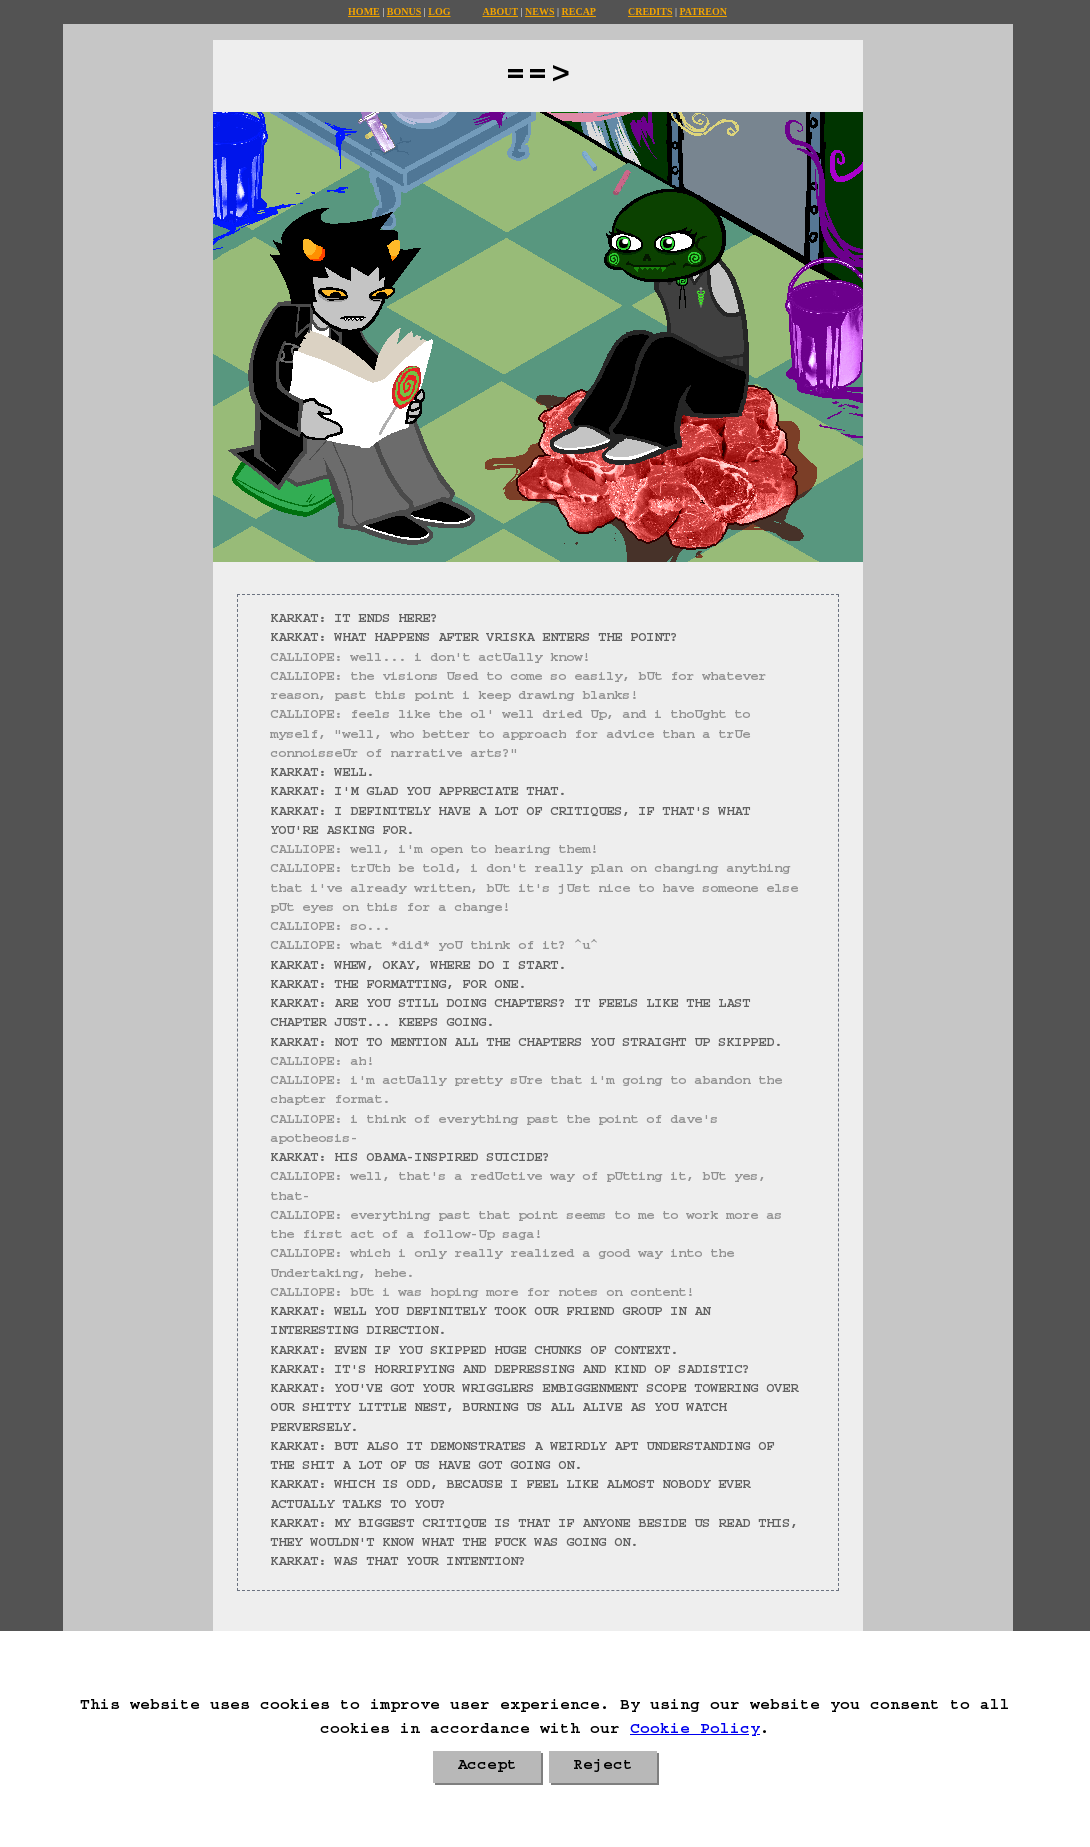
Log (439, 11)
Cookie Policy (695, 1731)
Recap (579, 11)
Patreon (702, 11)
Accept (487, 1767)
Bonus (404, 11)
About (500, 11)
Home (364, 11)
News (539, 11)
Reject (603, 1767)
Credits (650, 11)
